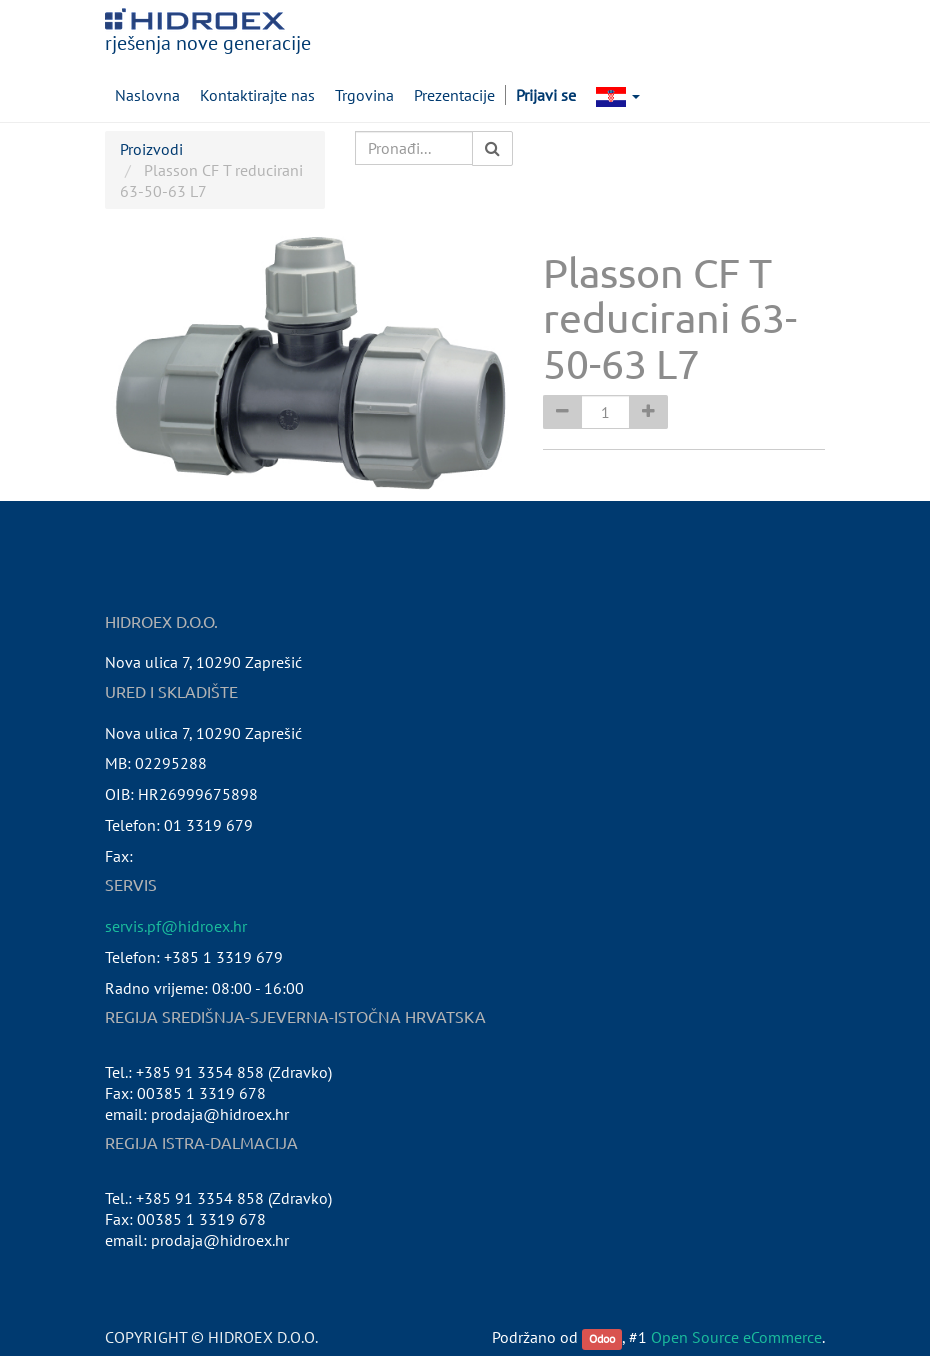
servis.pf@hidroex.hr (176, 926)
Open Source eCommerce (736, 1337)
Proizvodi (151, 149)
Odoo (602, 1338)
